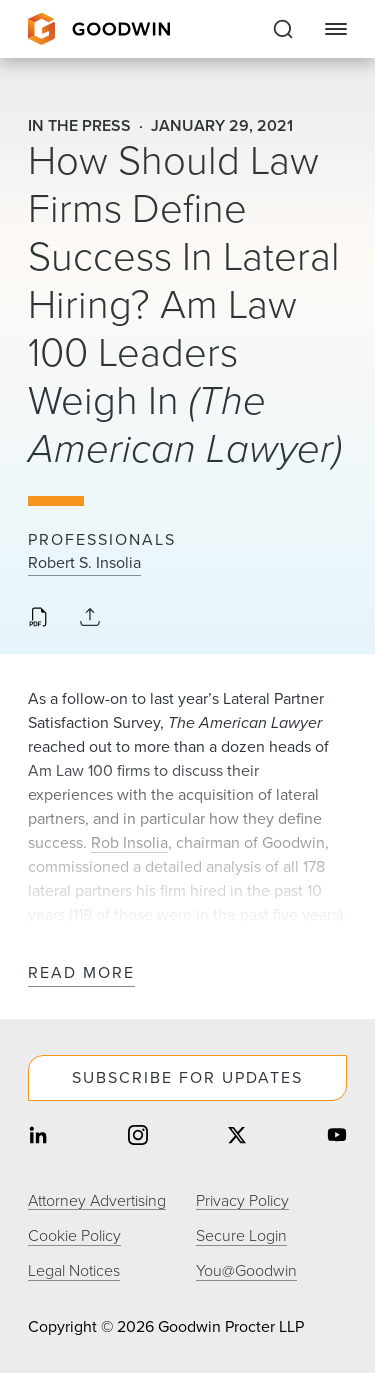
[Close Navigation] (336, 29)
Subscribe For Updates (187, 1077)
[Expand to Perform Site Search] (283, 29)
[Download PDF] (38, 619)
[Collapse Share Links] (90, 618)
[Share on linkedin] (38, 1137)
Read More (81, 973)
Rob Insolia (129, 842)
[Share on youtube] (337, 1137)
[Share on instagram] (138, 1137)
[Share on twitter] (237, 1137)
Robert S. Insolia (84, 563)
